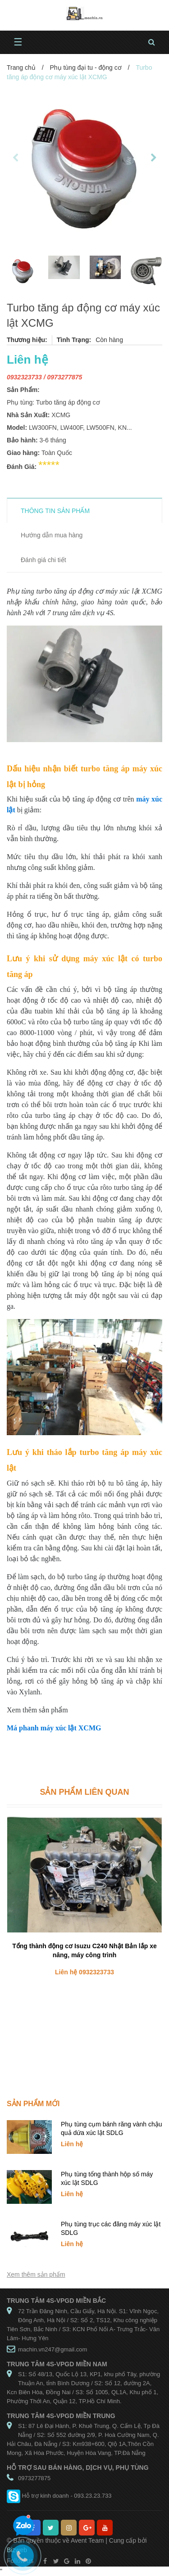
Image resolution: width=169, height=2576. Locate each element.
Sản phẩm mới (33, 2104)
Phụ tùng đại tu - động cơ (85, 67)
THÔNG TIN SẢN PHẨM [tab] (55, 510)
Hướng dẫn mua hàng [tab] (51, 535)
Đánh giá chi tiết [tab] (43, 559)
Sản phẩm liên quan (84, 1792)
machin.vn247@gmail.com (52, 2349)
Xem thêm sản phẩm (36, 2274)
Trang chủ (21, 67)
